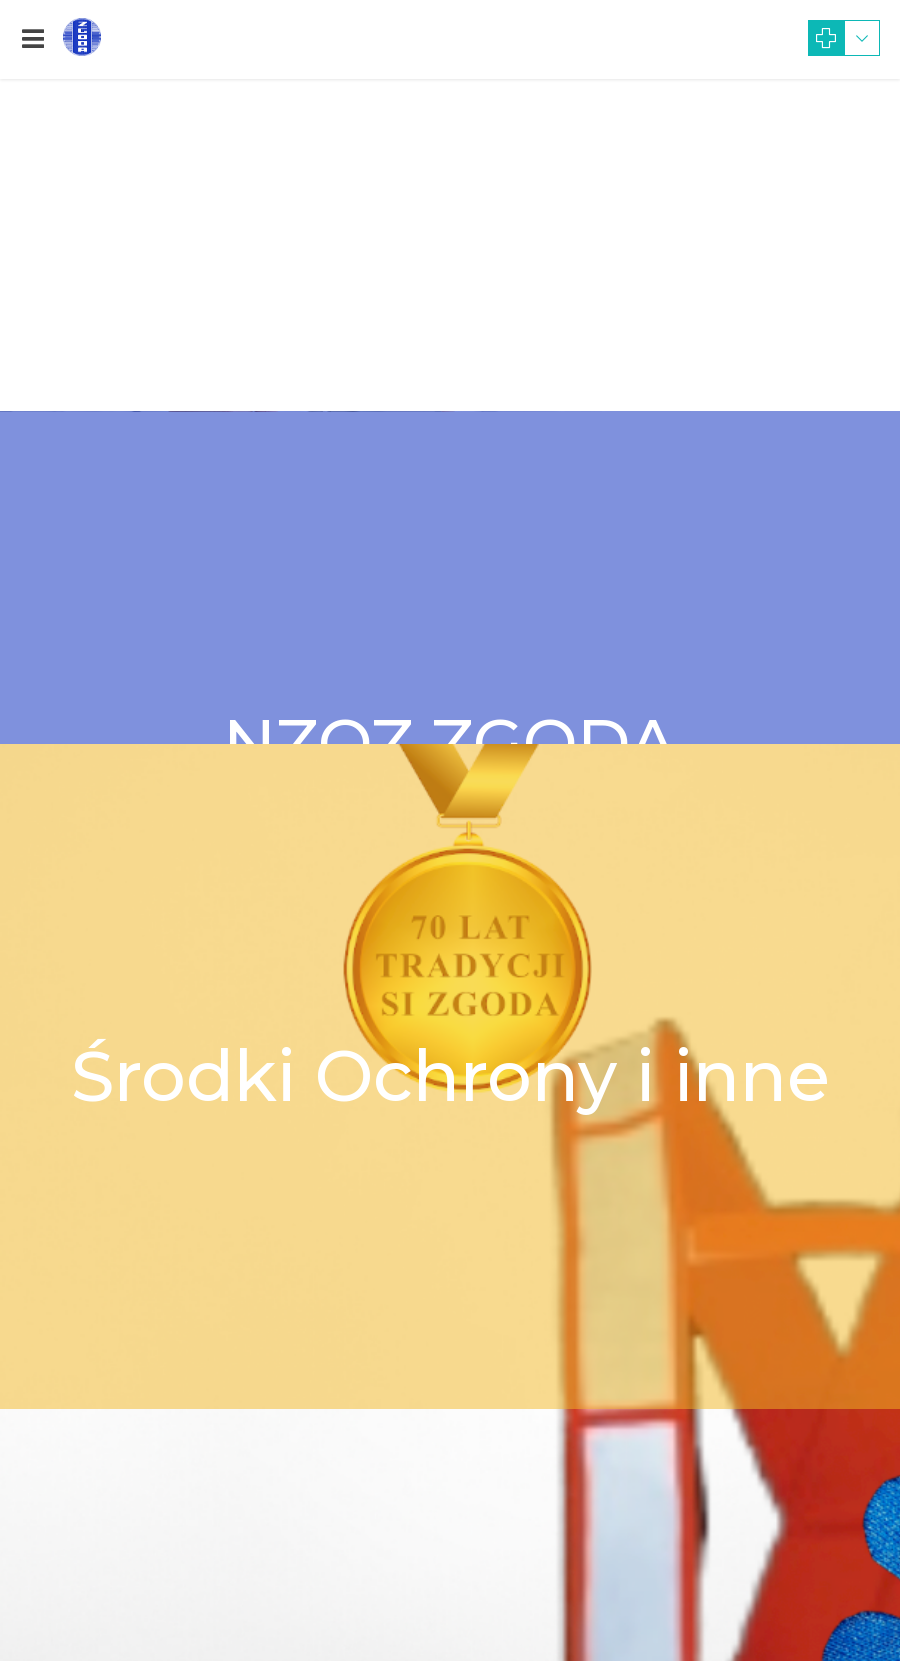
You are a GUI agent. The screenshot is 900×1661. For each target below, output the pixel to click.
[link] (33, 39)
